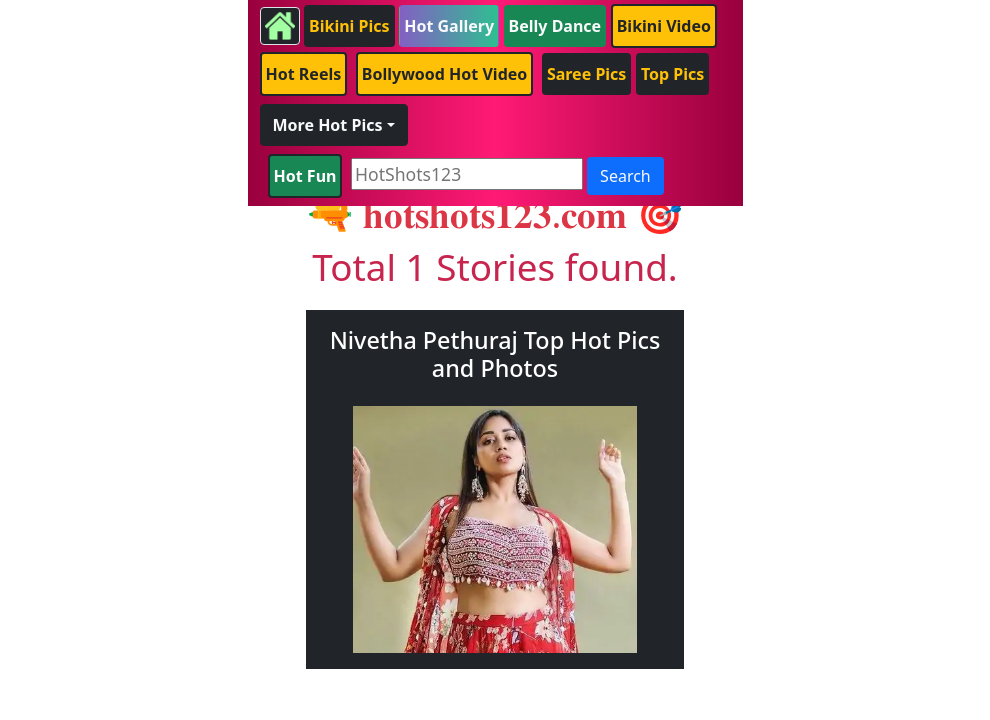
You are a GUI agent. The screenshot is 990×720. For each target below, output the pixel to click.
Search (625, 176)
